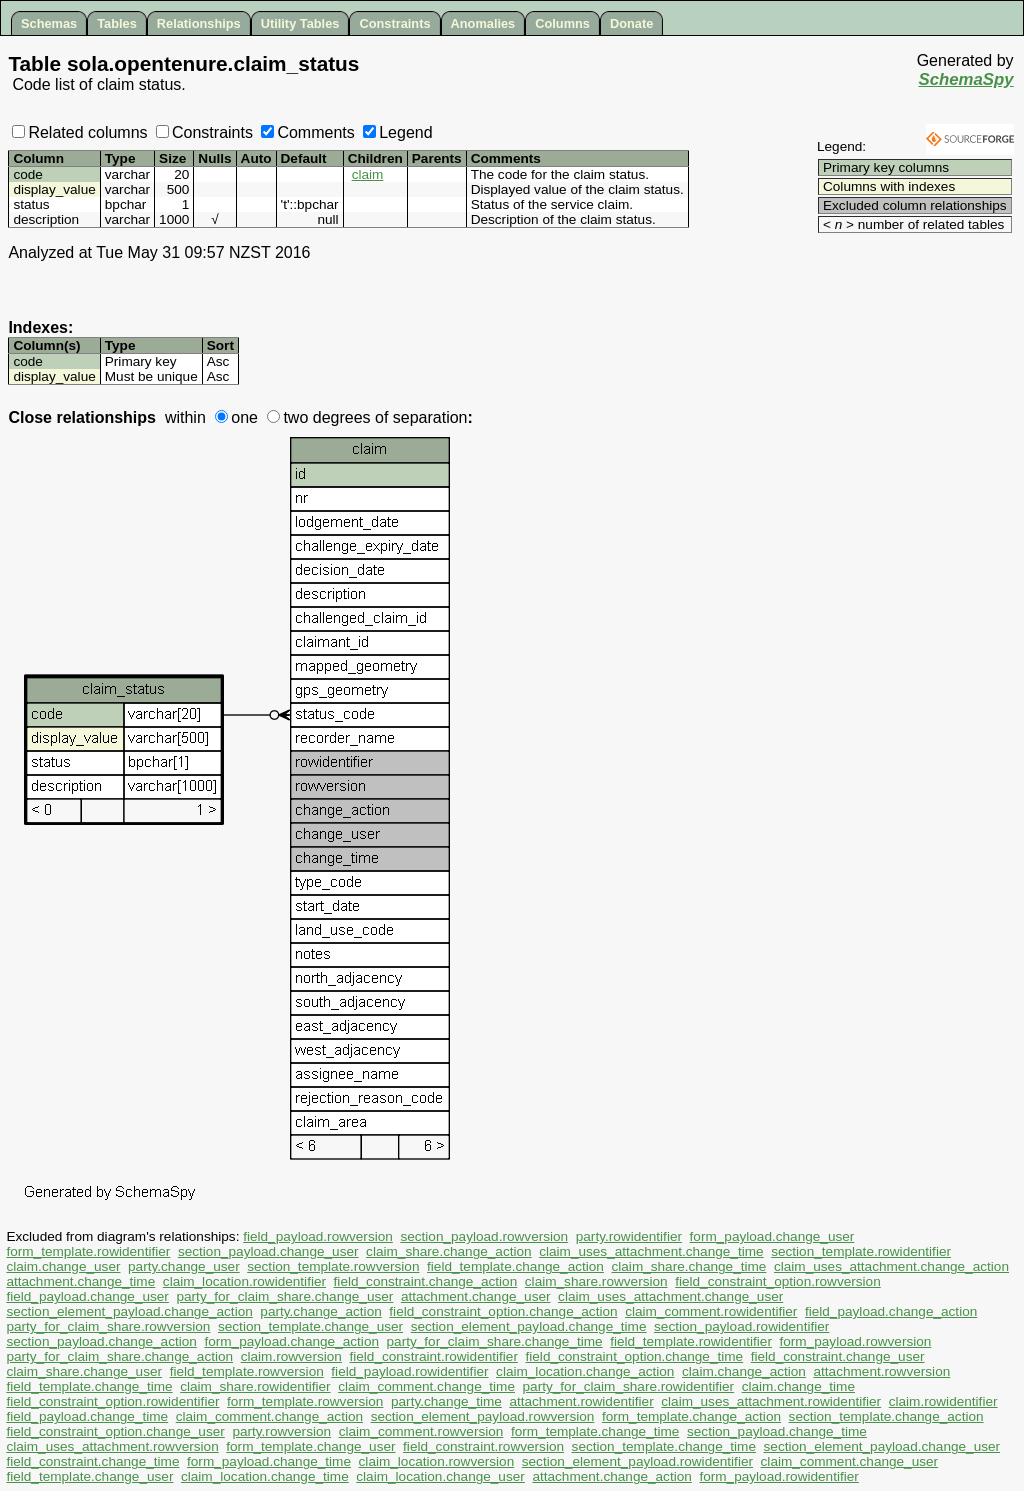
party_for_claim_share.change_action (119, 1356)
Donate (631, 23)
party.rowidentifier (629, 1236)
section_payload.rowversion (484, 1236)
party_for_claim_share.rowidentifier (629, 1386)
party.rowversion (281, 1431)
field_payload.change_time (87, 1416)
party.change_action (320, 1311)
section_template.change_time (664, 1446)
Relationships (199, 23)
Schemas (49, 23)
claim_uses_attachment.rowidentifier (771, 1401)
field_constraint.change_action (426, 1281)
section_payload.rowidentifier (741, 1326)
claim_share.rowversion (596, 1281)
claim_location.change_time (265, 1476)
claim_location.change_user (440, 1476)
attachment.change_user (476, 1296)
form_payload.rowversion (856, 1341)
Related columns (79, 132)
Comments (307, 132)
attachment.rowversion (882, 1371)
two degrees (318, 417)
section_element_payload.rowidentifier (637, 1461)
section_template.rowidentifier (861, 1251)
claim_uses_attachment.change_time (651, 1251)
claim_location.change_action (585, 1371)
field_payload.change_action (891, 1311)
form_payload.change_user (772, 1236)
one (236, 417)
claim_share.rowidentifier (255, 1386)
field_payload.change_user (87, 1296)
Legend (397, 132)
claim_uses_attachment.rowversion (112, 1446)
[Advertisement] (896, 267)
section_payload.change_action (101, 1341)
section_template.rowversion (333, 1266)
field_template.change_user (89, 1476)
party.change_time (446, 1401)
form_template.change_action (691, 1416)
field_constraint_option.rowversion (778, 1281)
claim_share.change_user (84, 1371)
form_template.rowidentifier (88, 1251)
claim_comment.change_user (850, 1461)
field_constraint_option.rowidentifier (112, 1401)
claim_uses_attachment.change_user (670, 1296)
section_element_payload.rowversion (483, 1416)
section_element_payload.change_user (882, 1446)
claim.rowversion (291, 1356)
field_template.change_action (515, 1266)
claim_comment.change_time (426, 1386)
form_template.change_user (310, 1446)
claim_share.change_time (688, 1266)
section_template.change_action (886, 1416)
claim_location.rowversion (437, 1461)
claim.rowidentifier (943, 1401)
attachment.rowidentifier (581, 1401)
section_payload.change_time (777, 1431)
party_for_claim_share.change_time (495, 1341)
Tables (117, 23)
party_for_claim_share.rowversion (108, 1326)
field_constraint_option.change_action (503, 1311)
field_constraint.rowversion (483, 1446)
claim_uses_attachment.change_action (891, 1266)
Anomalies (483, 23)
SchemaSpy (965, 79)
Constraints (394, 23)
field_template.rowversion (247, 1371)
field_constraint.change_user (838, 1356)
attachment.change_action (611, 1476)
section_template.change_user (310, 1326)
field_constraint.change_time (92, 1461)
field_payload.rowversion (318, 1236)
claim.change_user (63, 1266)
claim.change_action (744, 1371)
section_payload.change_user (268, 1251)
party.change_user (184, 1266)
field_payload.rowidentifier (409, 1371)
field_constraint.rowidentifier (433, 1356)
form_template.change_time (595, 1431)
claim (368, 174)
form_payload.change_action (291, 1341)
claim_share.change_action (449, 1251)
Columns (562, 23)
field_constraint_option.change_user (115, 1431)
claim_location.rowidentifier (244, 1281)
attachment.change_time (80, 1281)
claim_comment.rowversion (421, 1431)
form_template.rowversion (305, 1401)
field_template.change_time (89, 1386)
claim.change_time (798, 1386)
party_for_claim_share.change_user (284, 1296)
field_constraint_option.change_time (635, 1356)
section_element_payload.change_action (129, 1311)
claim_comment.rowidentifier (711, 1311)
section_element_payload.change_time (529, 1326)
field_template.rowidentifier (691, 1341)
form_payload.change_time (269, 1461)
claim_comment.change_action (269, 1416)
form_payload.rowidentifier (778, 1476)
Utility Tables (300, 23)
